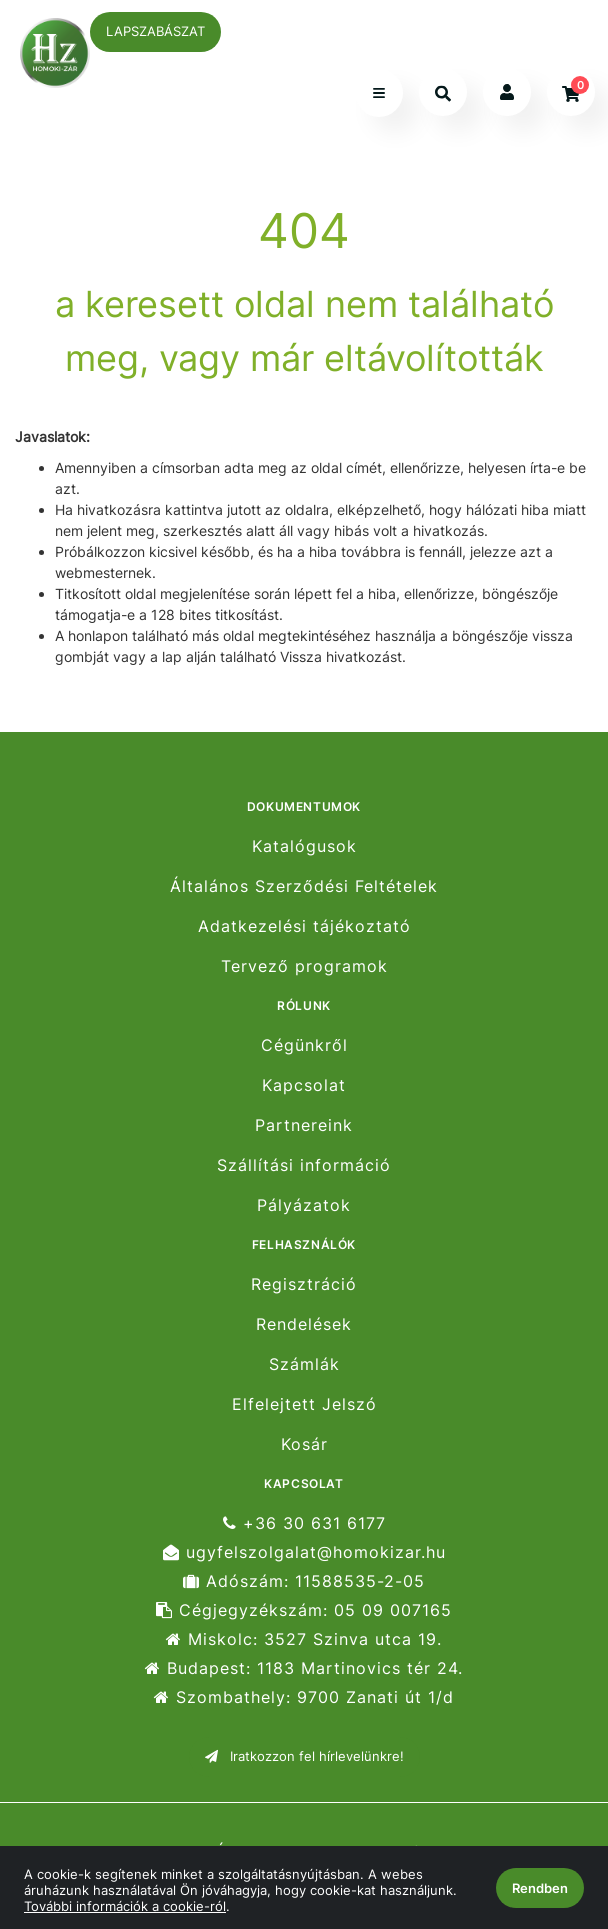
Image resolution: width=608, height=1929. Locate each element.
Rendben (540, 1888)
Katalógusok (304, 846)
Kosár (304, 1444)
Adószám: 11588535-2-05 (304, 1581)
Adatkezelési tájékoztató (304, 926)
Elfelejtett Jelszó (304, 1404)
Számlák (304, 1364)
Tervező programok (304, 966)
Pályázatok (304, 1205)
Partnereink (304, 1125)
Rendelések (304, 1324)
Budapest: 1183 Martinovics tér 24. (304, 1668)
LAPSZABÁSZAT (155, 31)
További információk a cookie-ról (125, 1906)
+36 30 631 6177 (304, 1523)
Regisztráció (304, 1284)
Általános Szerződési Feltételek (304, 886)
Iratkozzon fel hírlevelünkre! (304, 1756)
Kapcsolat (304, 1085)
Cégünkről (304, 1045)
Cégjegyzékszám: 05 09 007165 (304, 1610)
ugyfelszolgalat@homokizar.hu (304, 1552)
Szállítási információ (304, 1165)
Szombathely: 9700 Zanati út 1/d (304, 1697)
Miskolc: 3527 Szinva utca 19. (304, 1639)
